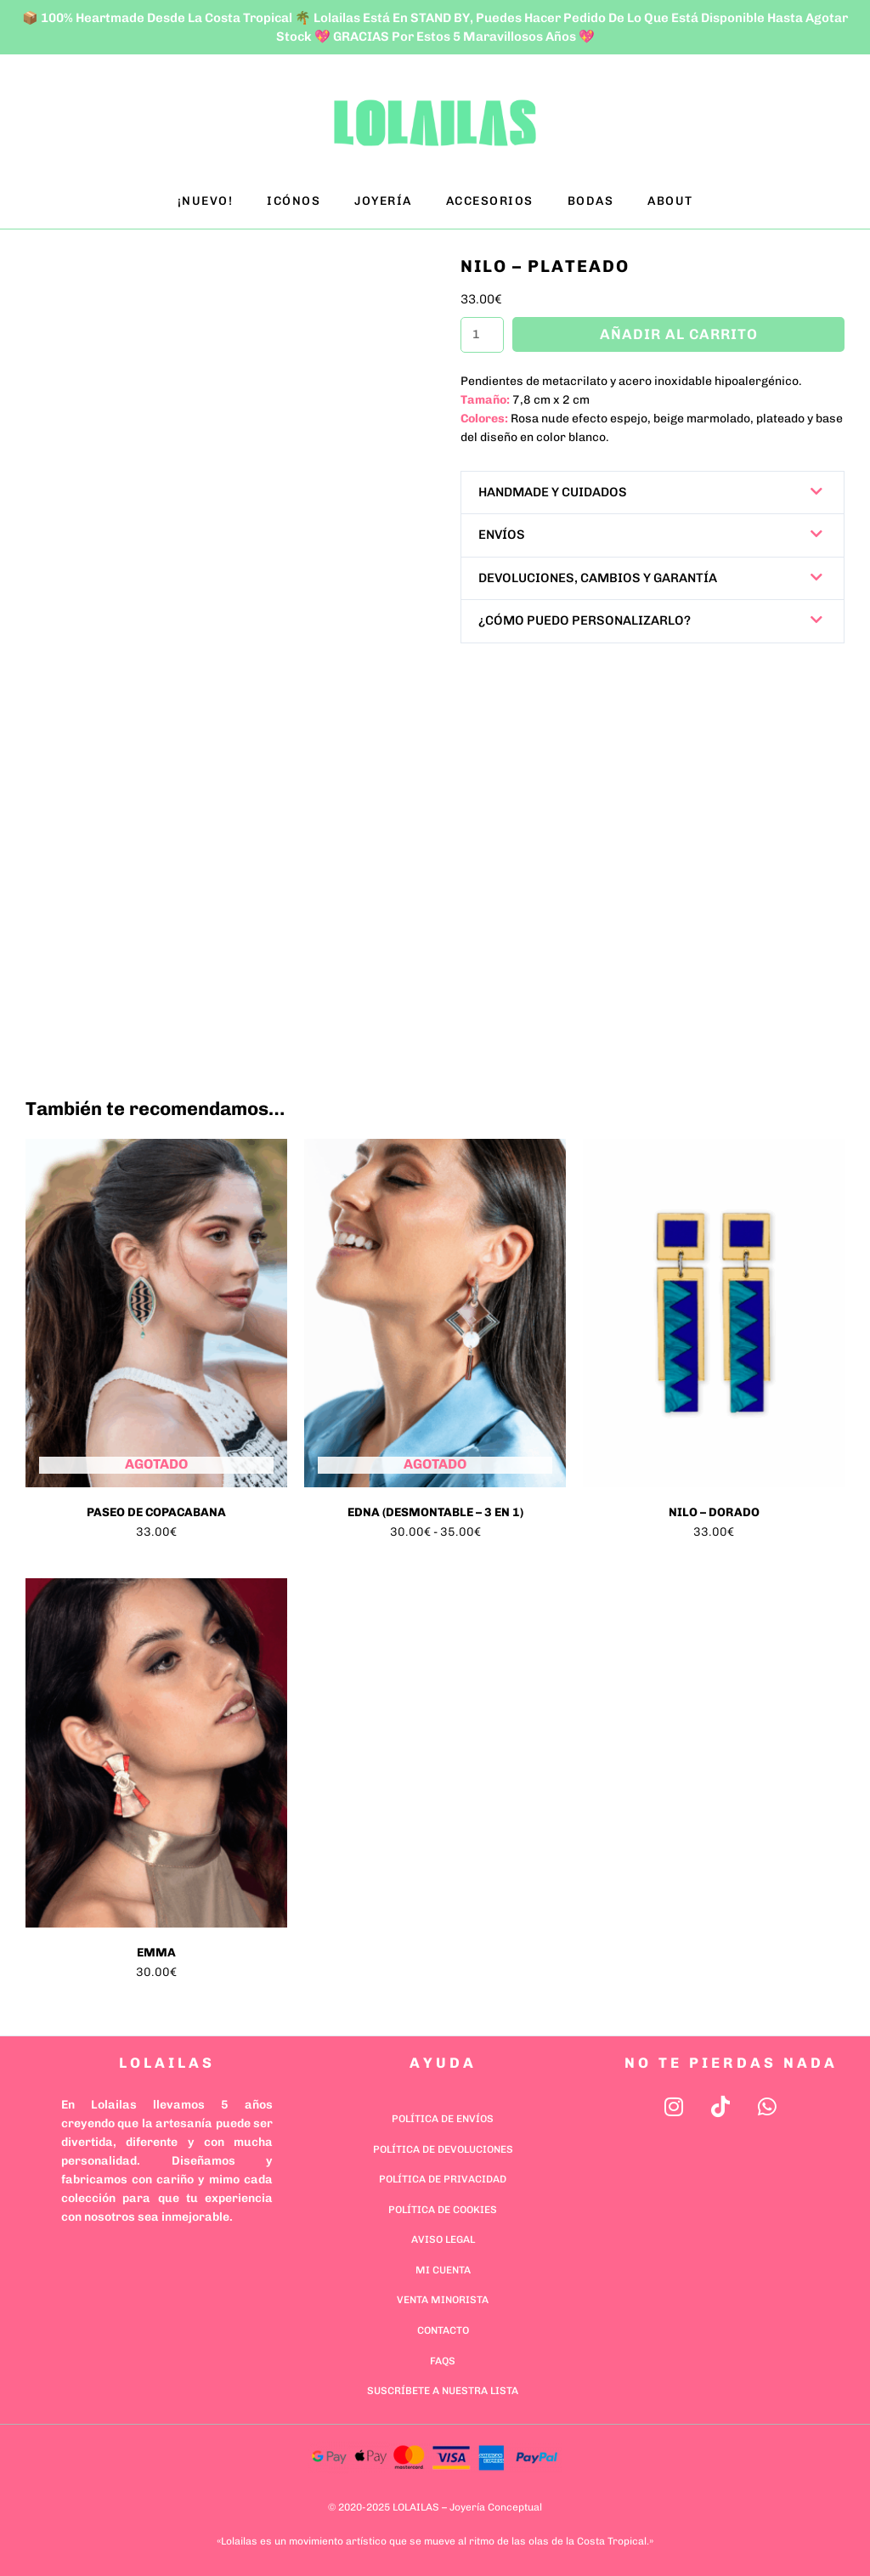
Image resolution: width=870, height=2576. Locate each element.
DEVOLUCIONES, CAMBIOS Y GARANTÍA (597, 578)
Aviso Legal (443, 2239)
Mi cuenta (443, 2270)
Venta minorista (443, 2300)
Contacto (443, 2330)
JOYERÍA (383, 201)
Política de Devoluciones (443, 2149)
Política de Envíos (443, 2119)
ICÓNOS (293, 201)
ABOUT (670, 201)
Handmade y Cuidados (552, 492)
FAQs (442, 2361)
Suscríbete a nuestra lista (442, 2391)
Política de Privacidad (442, 2179)
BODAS (591, 201)
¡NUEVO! (206, 201)
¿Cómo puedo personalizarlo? (584, 620)
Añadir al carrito (678, 334)
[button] (652, 493)
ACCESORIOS (490, 201)
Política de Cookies (442, 2210)
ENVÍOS (501, 534)
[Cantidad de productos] (482, 335)
